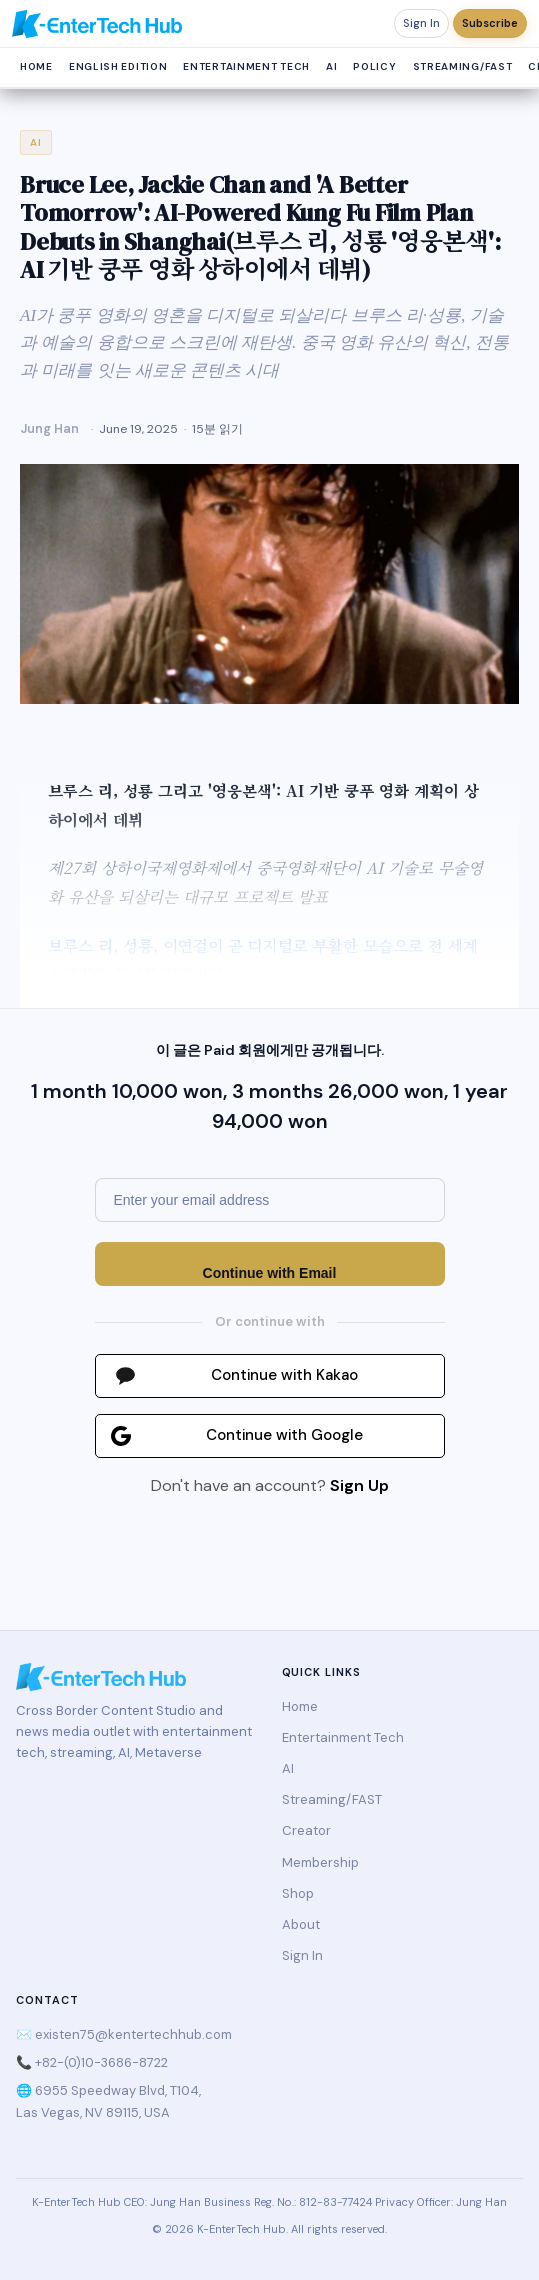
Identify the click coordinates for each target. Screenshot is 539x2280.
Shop (298, 1893)
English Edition (118, 66)
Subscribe (490, 23)
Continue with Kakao (284, 1375)
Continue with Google (284, 1435)
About (301, 1924)
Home (36, 66)
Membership (320, 1862)
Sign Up (359, 1485)
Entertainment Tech (246, 66)
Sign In (421, 23)
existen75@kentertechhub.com (133, 2034)
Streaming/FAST (463, 66)
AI (331, 66)
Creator (306, 1830)
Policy (374, 66)
